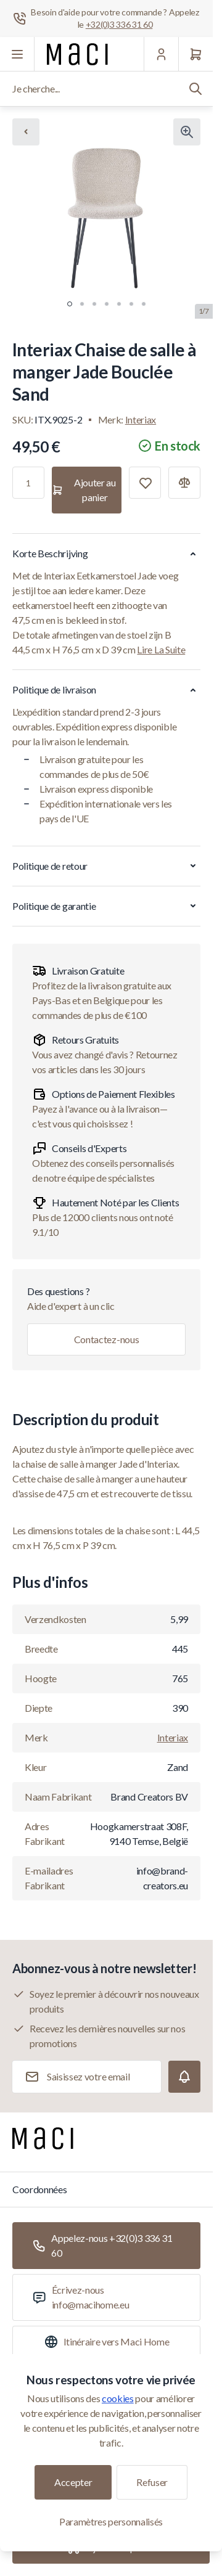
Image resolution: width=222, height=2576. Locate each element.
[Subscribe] (184, 2077)
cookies (118, 2398)
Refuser (152, 2482)
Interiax (140, 419)
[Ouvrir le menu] (17, 54)
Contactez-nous (106, 1339)
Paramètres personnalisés (111, 2521)
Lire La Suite (161, 649)
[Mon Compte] (161, 54)
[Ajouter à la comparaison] (184, 483)
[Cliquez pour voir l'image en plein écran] (186, 131)
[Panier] (195, 54)
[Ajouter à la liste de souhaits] (145, 483)
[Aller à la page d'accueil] (77, 54)
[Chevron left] (25, 131)
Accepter (73, 2482)
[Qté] (28, 483)
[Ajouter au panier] (86, 490)
